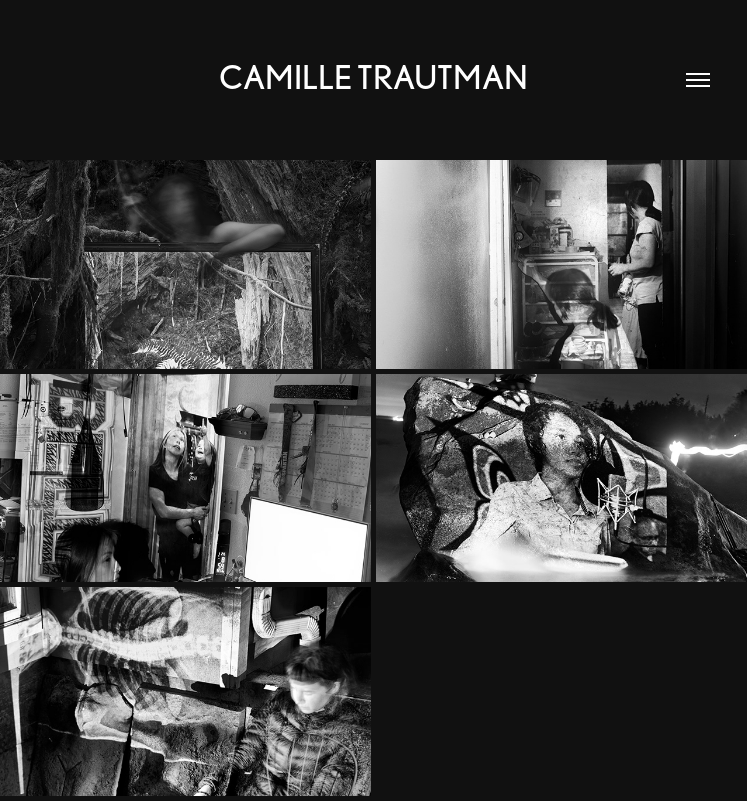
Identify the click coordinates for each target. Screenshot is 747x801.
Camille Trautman (373, 76)
